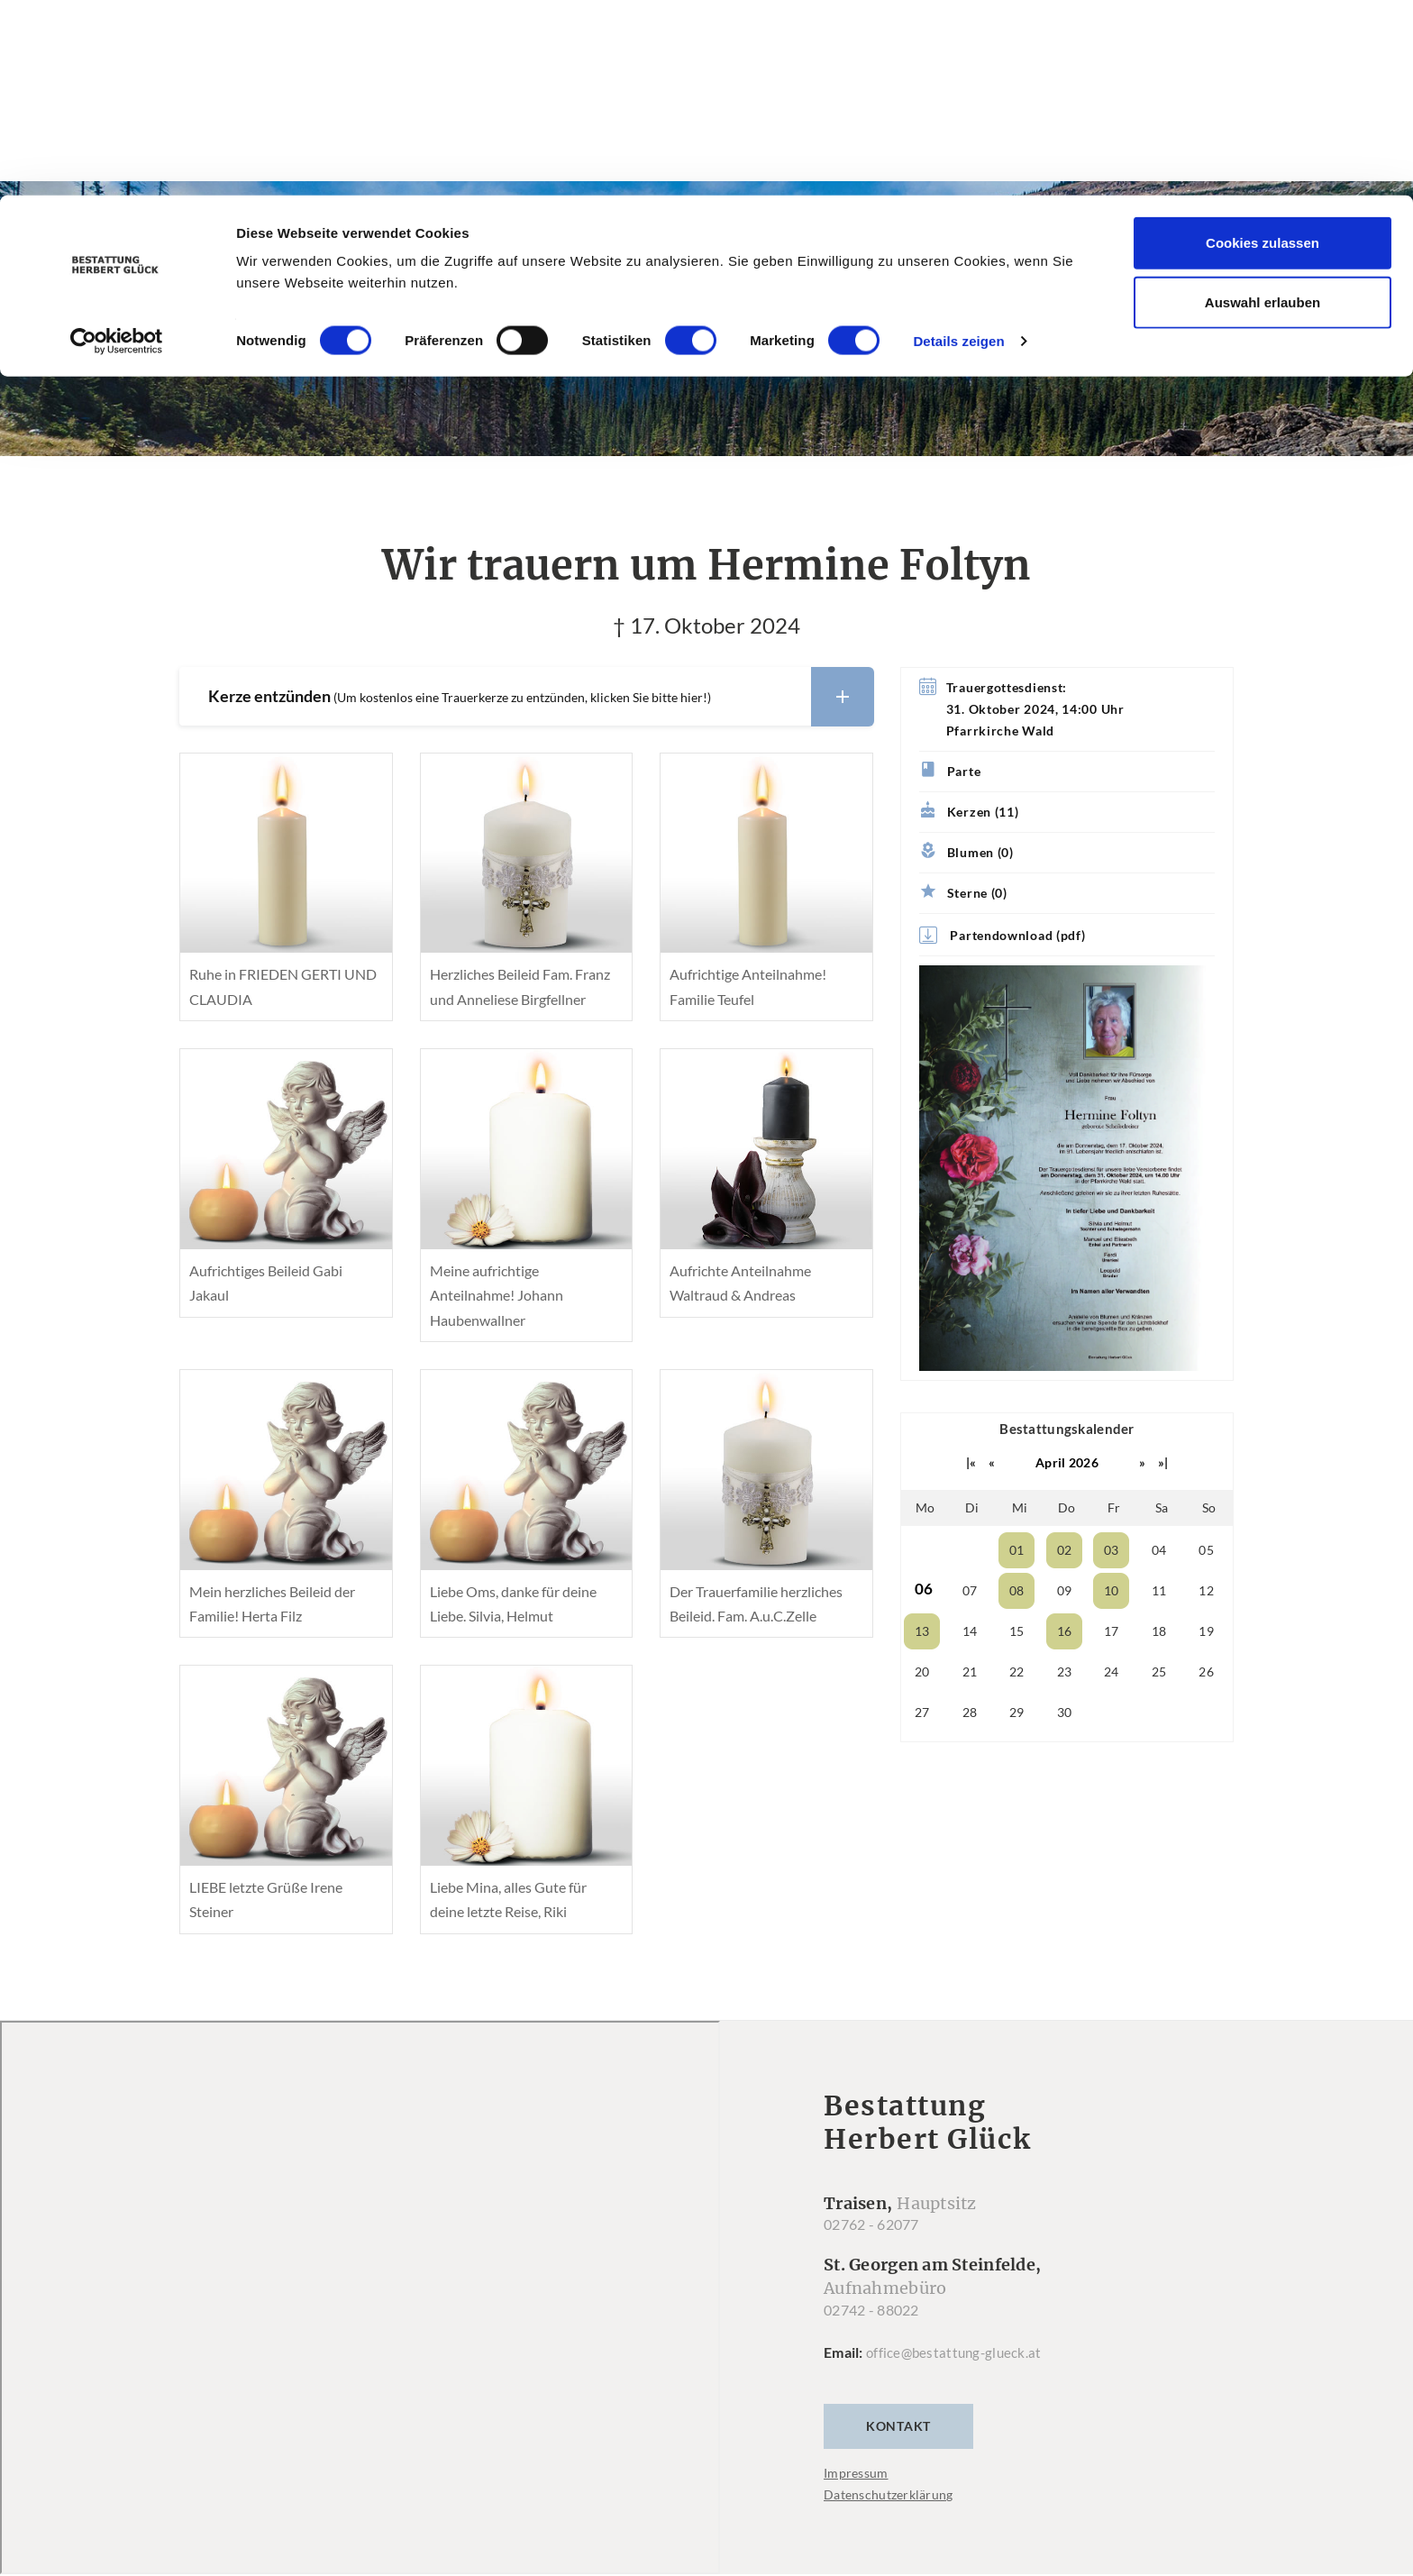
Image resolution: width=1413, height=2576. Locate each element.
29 (1017, 1713)
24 (1111, 1672)
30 (1064, 1713)
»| (1163, 1463)
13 (922, 1632)
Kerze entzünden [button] (540, 698)
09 (1064, 1591)
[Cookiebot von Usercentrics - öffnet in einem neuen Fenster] (117, 146)
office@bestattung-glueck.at (957, 2353)
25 (1159, 1672)
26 (1206, 1672)
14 (970, 1632)
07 (970, 1591)
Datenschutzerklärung (888, 2496)
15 (1017, 1632)
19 (1206, 1632)
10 (1111, 1591)
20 (922, 1672)
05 (1206, 1550)
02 (1064, 1550)
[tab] (526, 698)
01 (1017, 1550)
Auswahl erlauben (1262, 106)
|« (971, 1463)
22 (1017, 1672)
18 (1159, 1632)
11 (1159, 1591)
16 (1064, 1632)
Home (529, 353)
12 (1206, 1591)
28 (970, 1713)
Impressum (856, 2474)
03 (1111, 1550)
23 (1064, 1672)
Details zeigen (958, 145)
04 (1159, 1550)
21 (970, 1672)
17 (1111, 1632)
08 (1017, 1591)
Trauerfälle (635, 353)
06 (924, 1589)
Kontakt (898, 2427)
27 (922, 1713)
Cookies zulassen (1262, 47)
